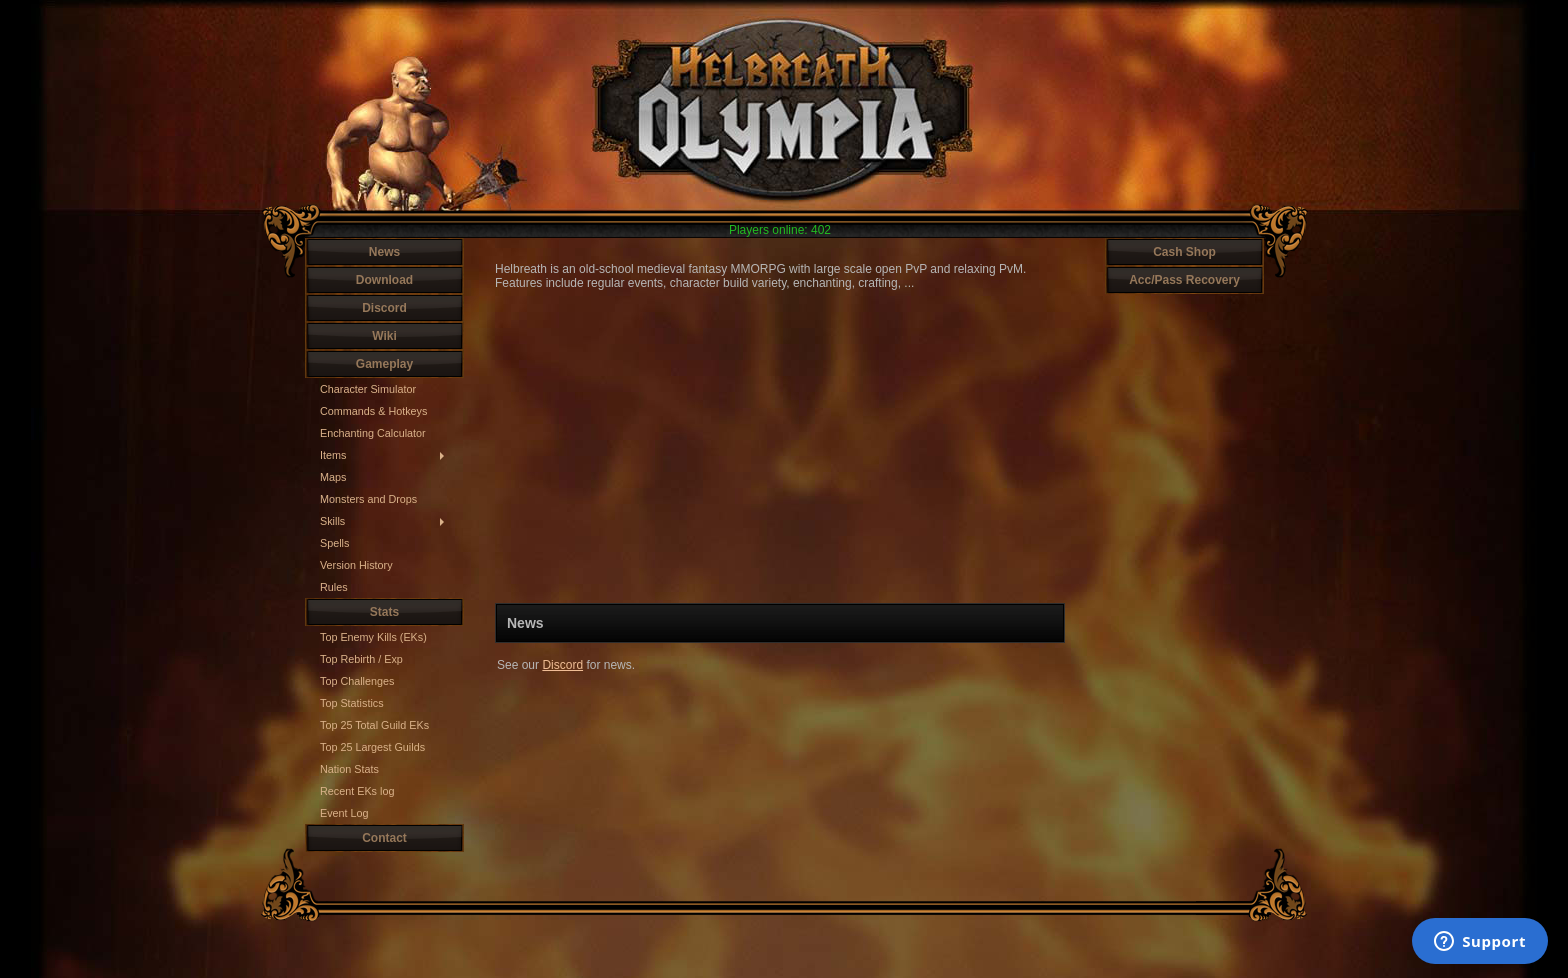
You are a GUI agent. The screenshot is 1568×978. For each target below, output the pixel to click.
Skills (332, 521)
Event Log (344, 813)
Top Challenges (357, 681)
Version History (356, 565)
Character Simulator (368, 389)
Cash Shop (1184, 252)
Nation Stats (349, 769)
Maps (333, 477)
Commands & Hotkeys (373, 411)
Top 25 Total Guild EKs (374, 725)
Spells (334, 543)
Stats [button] (384, 612)
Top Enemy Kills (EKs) (373, 637)
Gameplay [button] (384, 364)
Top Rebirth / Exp (361, 659)
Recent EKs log (357, 791)
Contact (384, 838)
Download (384, 280)
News (384, 252)
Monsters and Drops (368, 499)
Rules (334, 587)
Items (333, 455)
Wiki (384, 336)
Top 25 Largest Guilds (372, 747)
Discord (384, 308)
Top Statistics (352, 703)
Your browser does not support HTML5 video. (780, 446)
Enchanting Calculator (373, 433)
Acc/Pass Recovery (1184, 280)
